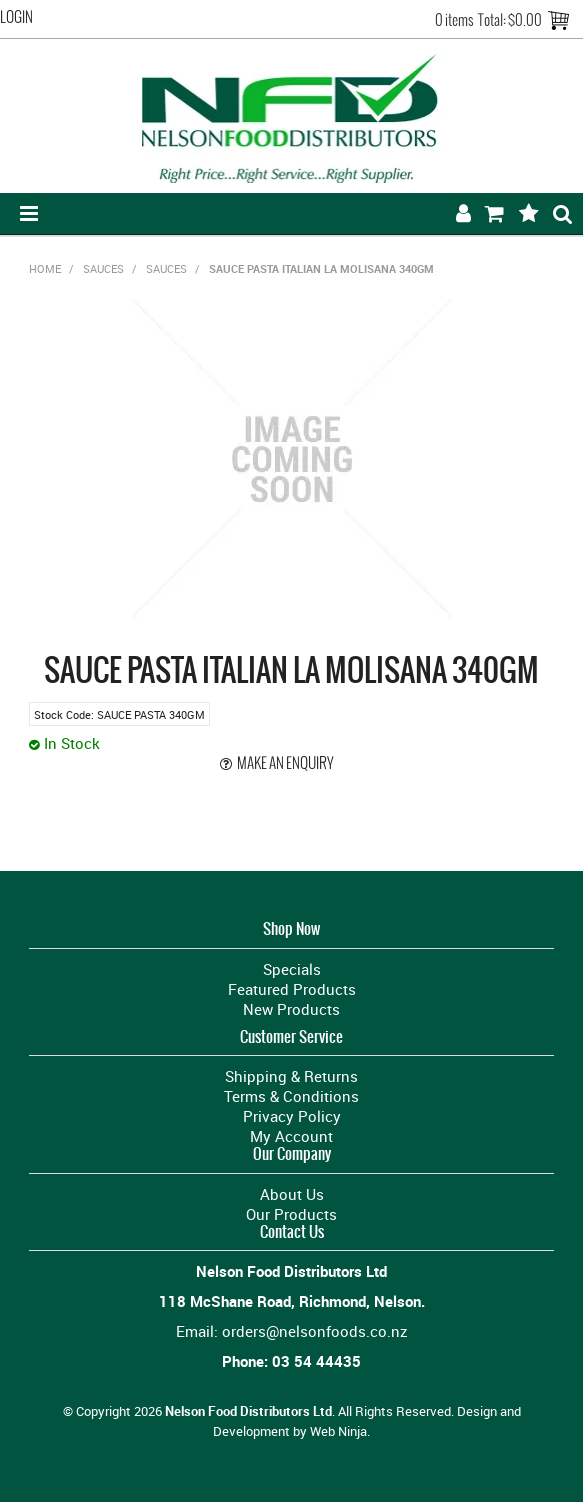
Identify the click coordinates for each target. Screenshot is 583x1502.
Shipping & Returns (291, 1076)
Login (16, 17)
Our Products (291, 1214)
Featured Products (292, 989)
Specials (292, 969)
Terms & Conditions (291, 1096)
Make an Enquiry (285, 763)
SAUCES (103, 268)
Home (45, 268)
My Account (291, 1136)
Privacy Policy (292, 1116)
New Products (291, 1009)
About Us (292, 1194)
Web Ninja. (340, 1431)
